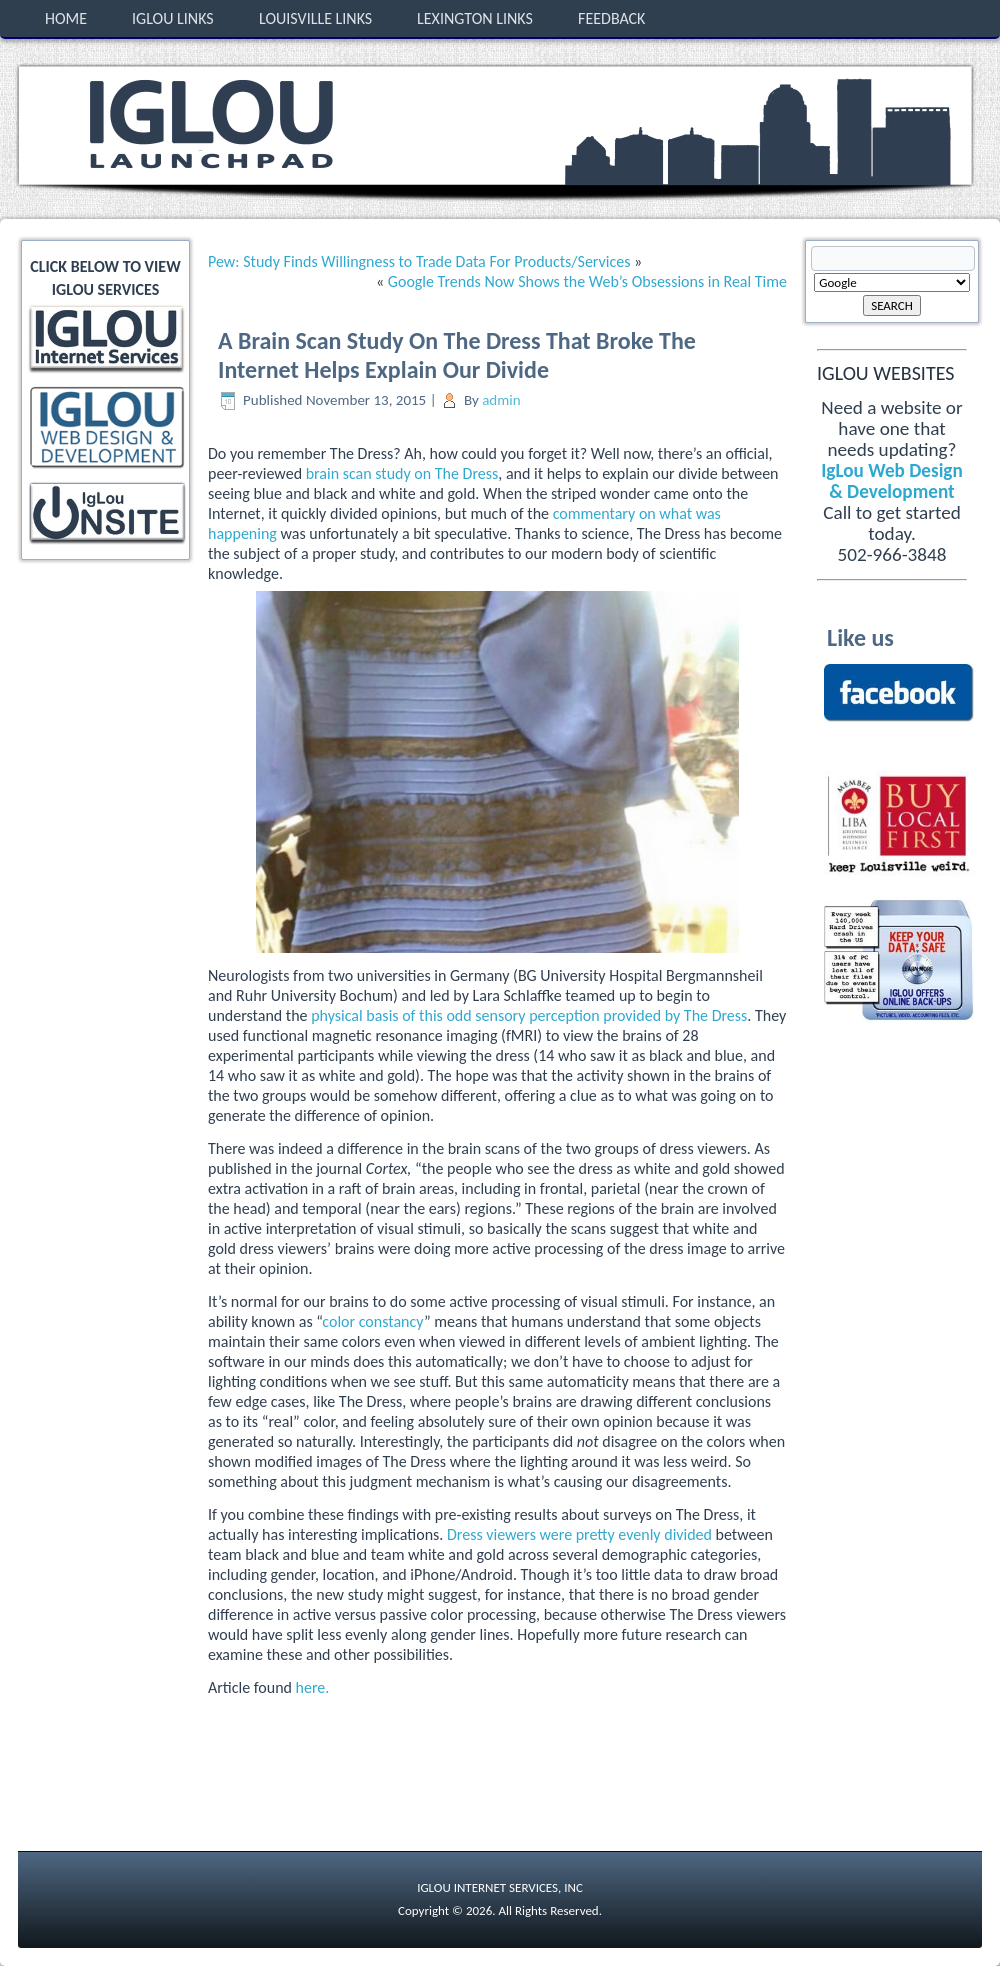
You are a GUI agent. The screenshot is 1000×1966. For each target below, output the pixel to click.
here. (313, 1687)
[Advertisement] (108, 638)
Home (66, 18)
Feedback (611, 18)
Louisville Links (315, 18)
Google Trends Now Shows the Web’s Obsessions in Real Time (587, 281)
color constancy (373, 1321)
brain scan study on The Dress (402, 473)
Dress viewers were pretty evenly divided (579, 1534)
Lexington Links (475, 18)
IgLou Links (173, 18)
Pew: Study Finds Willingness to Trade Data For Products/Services (419, 261)
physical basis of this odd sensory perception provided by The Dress (529, 1015)
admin (501, 400)
